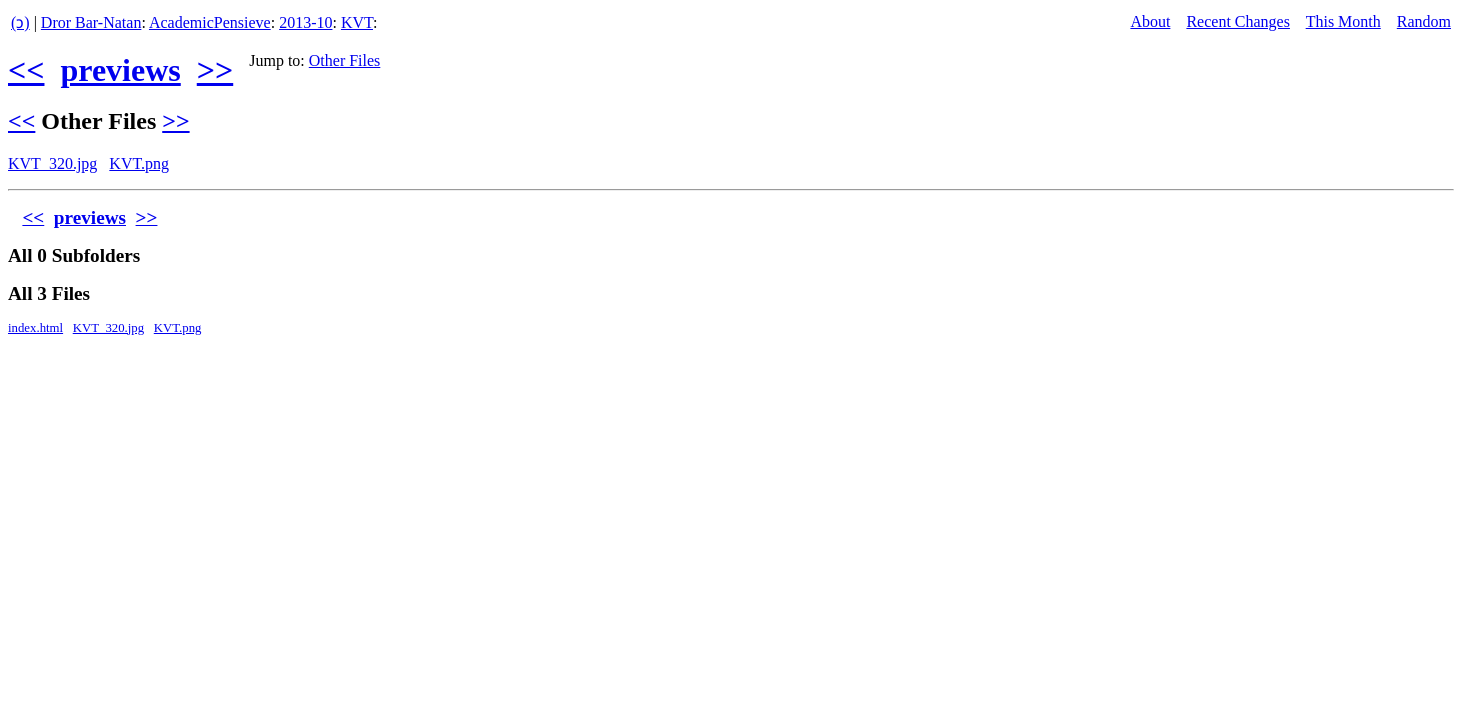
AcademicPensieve (210, 22)
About (1150, 21)
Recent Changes (1238, 21)
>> (215, 70)
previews (120, 70)
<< (26, 70)
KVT (357, 22)
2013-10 (305, 22)
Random (1424, 21)
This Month (1343, 21)
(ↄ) (20, 22)
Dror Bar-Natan (91, 22)
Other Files (345, 60)
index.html (35, 328)
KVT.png (139, 163)
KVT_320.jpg (52, 163)
